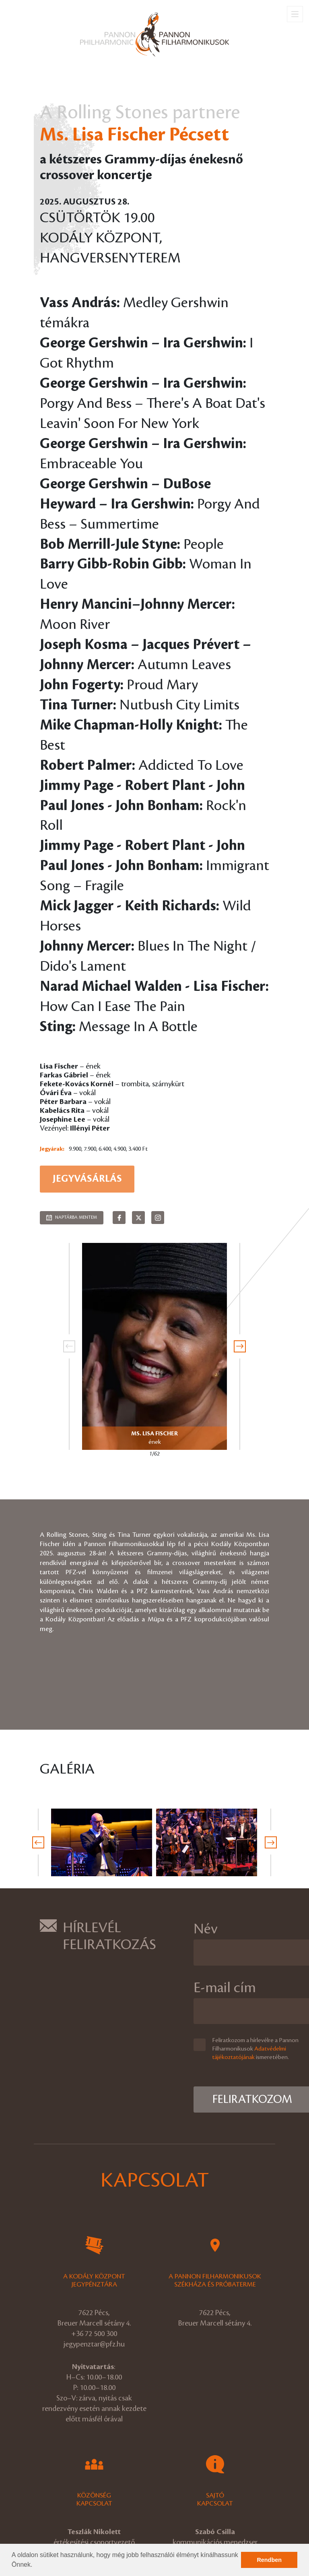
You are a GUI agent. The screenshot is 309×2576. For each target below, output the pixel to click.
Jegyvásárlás (87, 1179)
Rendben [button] (269, 2560)
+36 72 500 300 (94, 2334)
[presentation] (69, 1346)
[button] (35, 2565)
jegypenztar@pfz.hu (94, 2344)
